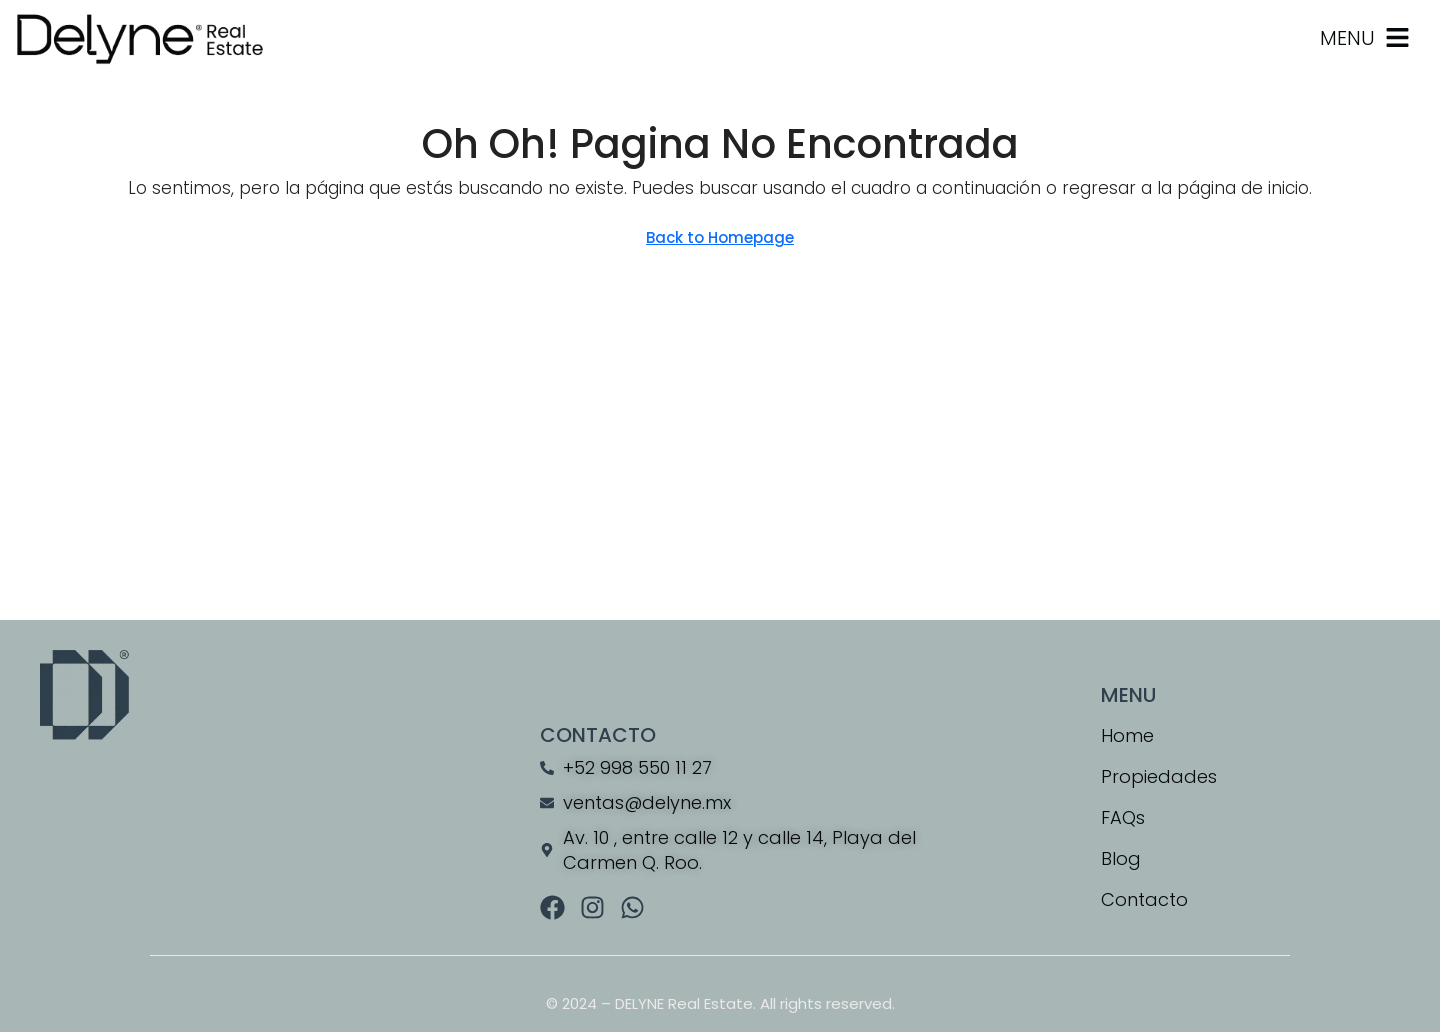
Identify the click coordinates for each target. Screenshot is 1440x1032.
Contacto (1144, 899)
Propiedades (1159, 776)
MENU (1347, 38)
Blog (1121, 858)
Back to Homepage (720, 237)
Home (1127, 735)
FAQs (1123, 817)
